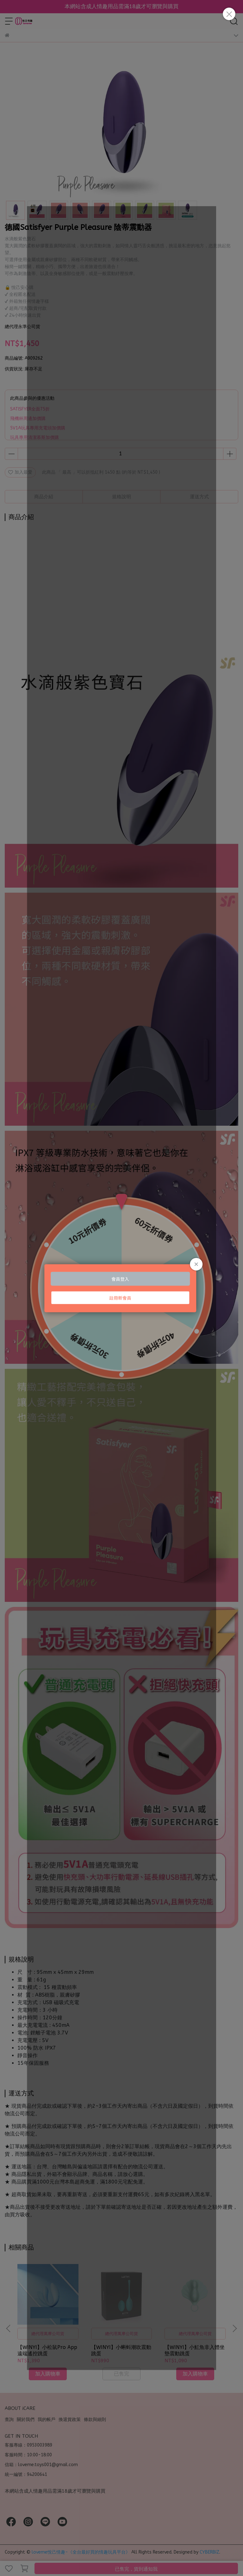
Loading (121, 1288)
